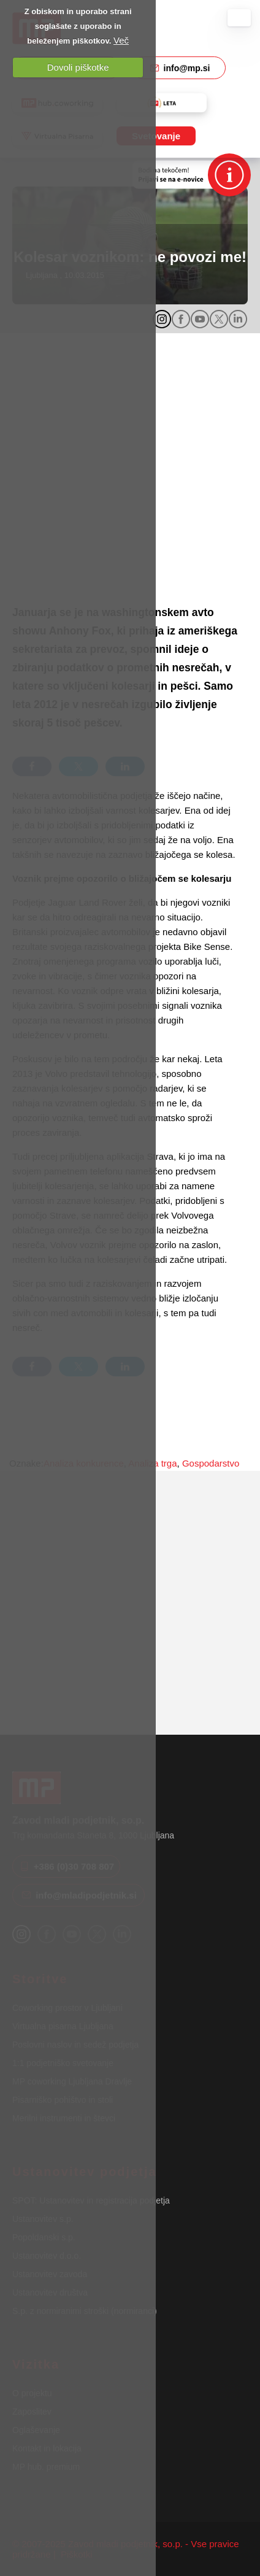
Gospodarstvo (210, 1463)
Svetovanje (156, 136)
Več (121, 40)
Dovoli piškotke (78, 67)
